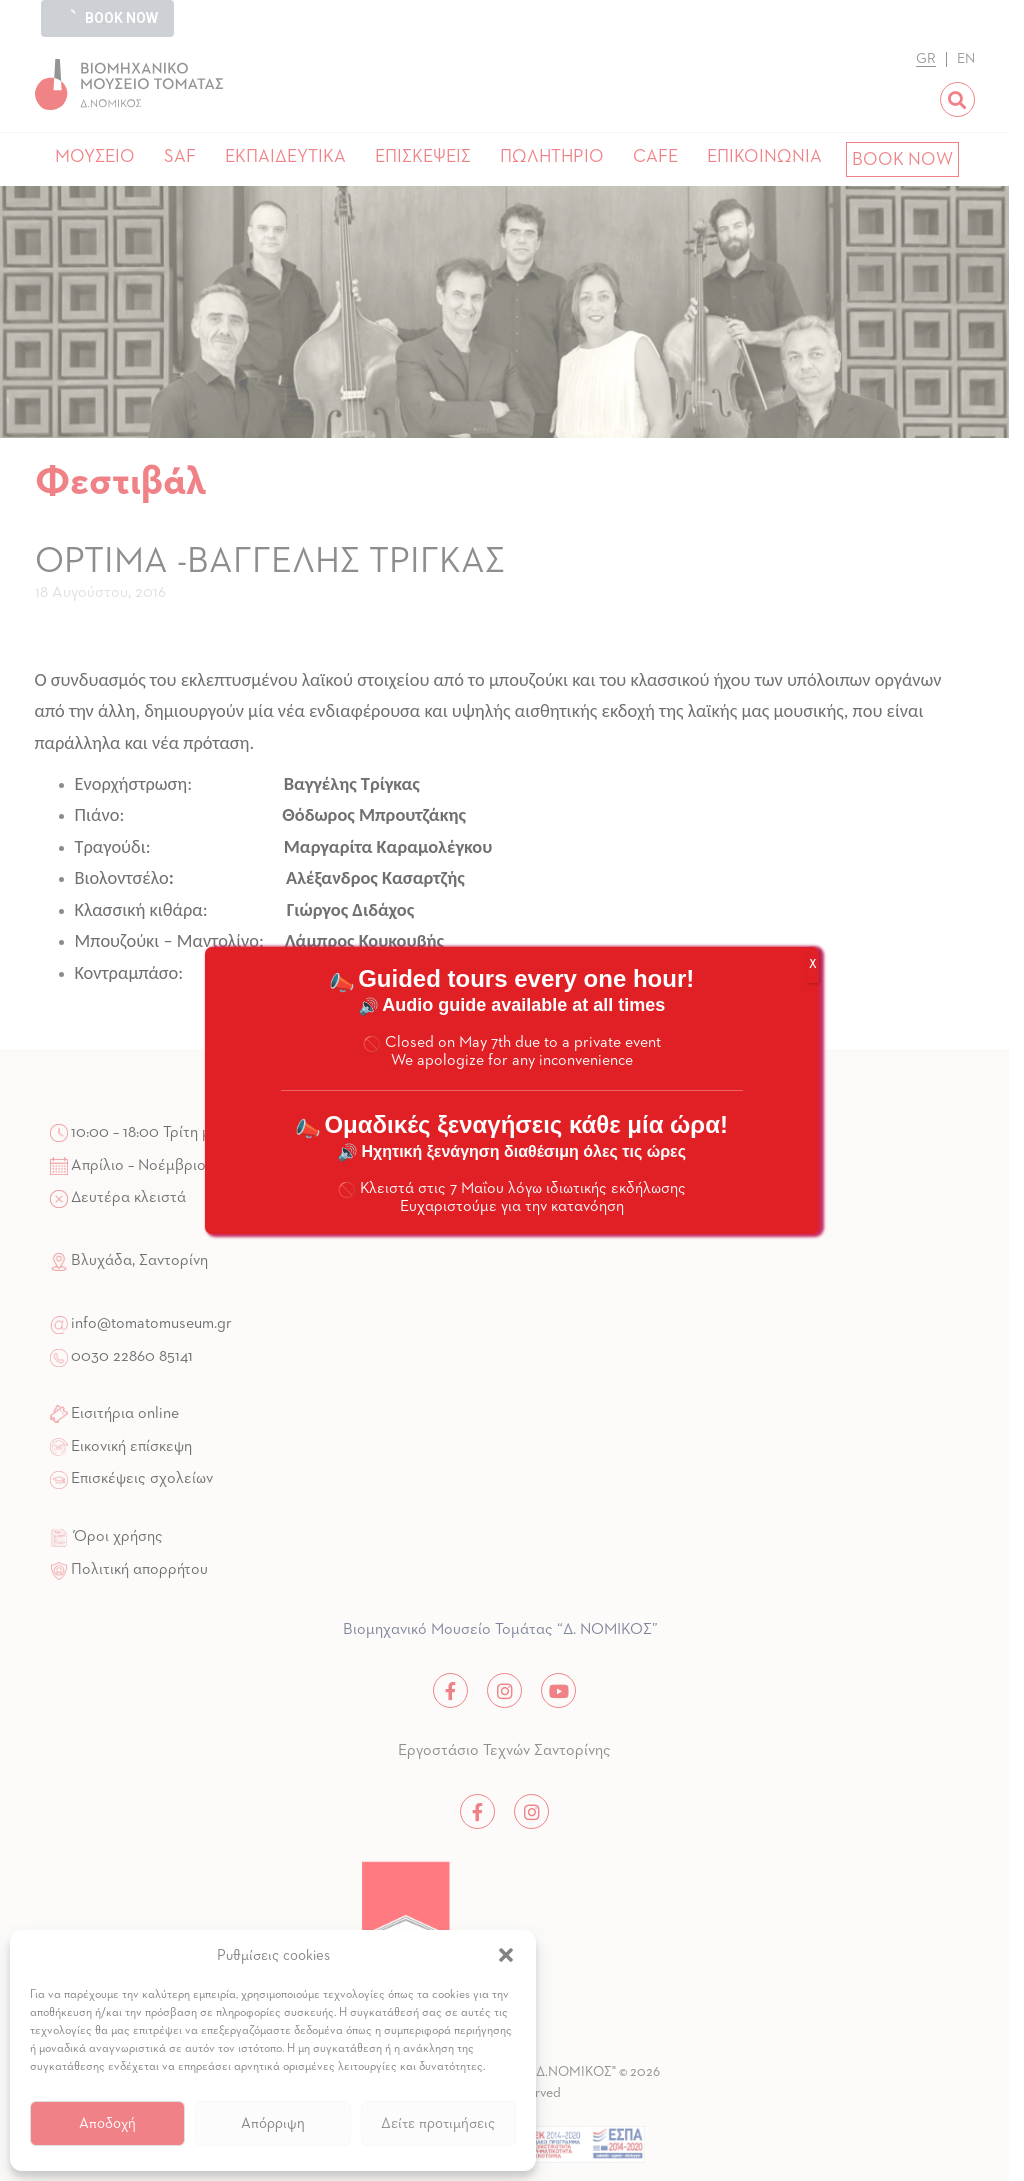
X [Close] (813, 965)
